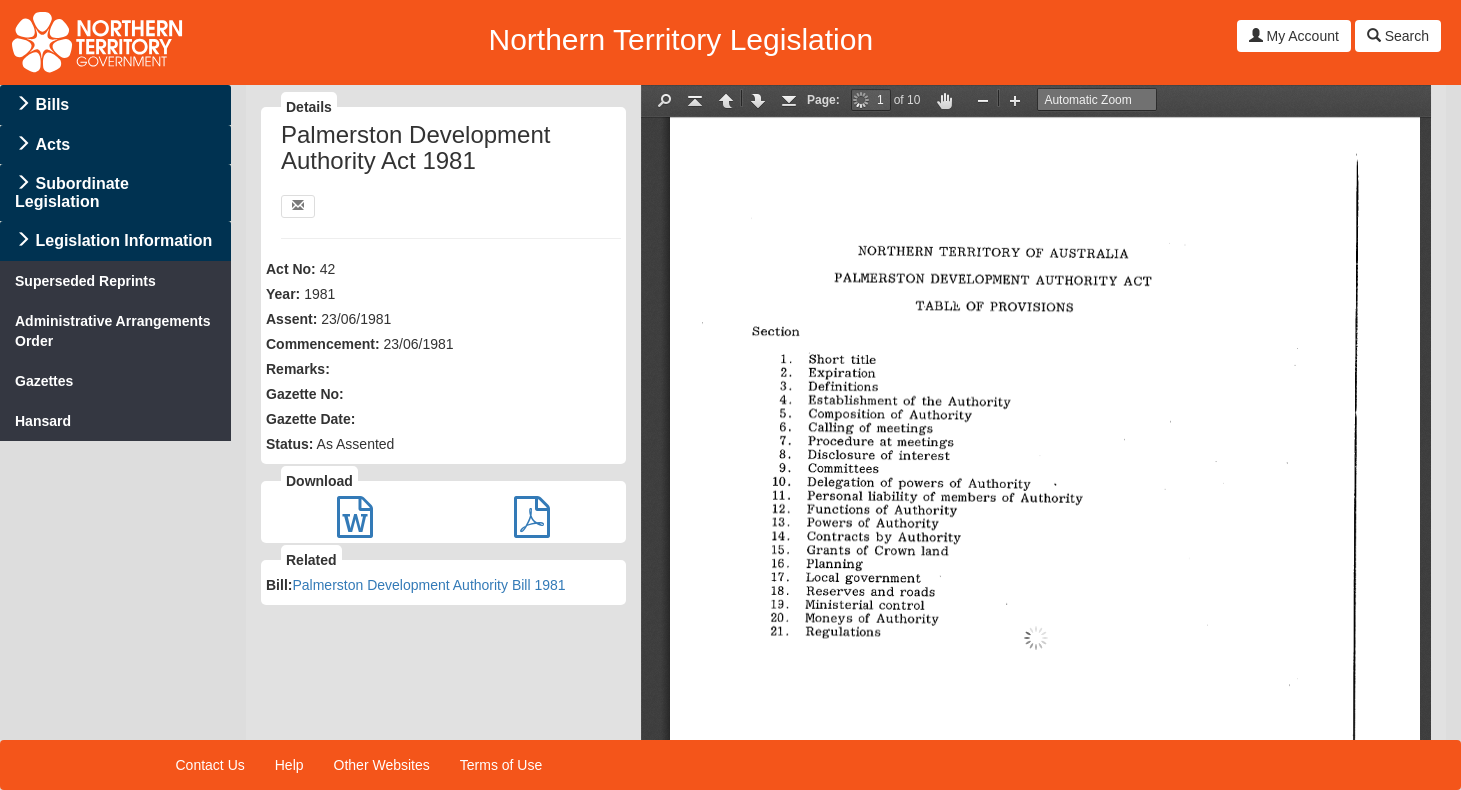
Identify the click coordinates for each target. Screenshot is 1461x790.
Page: (823, 100)
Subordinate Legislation (72, 192)
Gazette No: (305, 394)
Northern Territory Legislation (680, 39)
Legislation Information (123, 240)
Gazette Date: (310, 419)
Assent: (291, 319)
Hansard (43, 421)
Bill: (279, 585)
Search (1398, 36)
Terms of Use (501, 765)
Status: (289, 444)
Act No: (291, 269)
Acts (52, 144)
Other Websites (382, 765)
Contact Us (210, 765)
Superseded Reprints (85, 281)
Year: (283, 294)
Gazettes (44, 381)
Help (289, 765)
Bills (52, 104)
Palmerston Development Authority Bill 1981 (428, 585)
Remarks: (298, 369)
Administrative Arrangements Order (113, 331)
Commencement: (323, 344)
